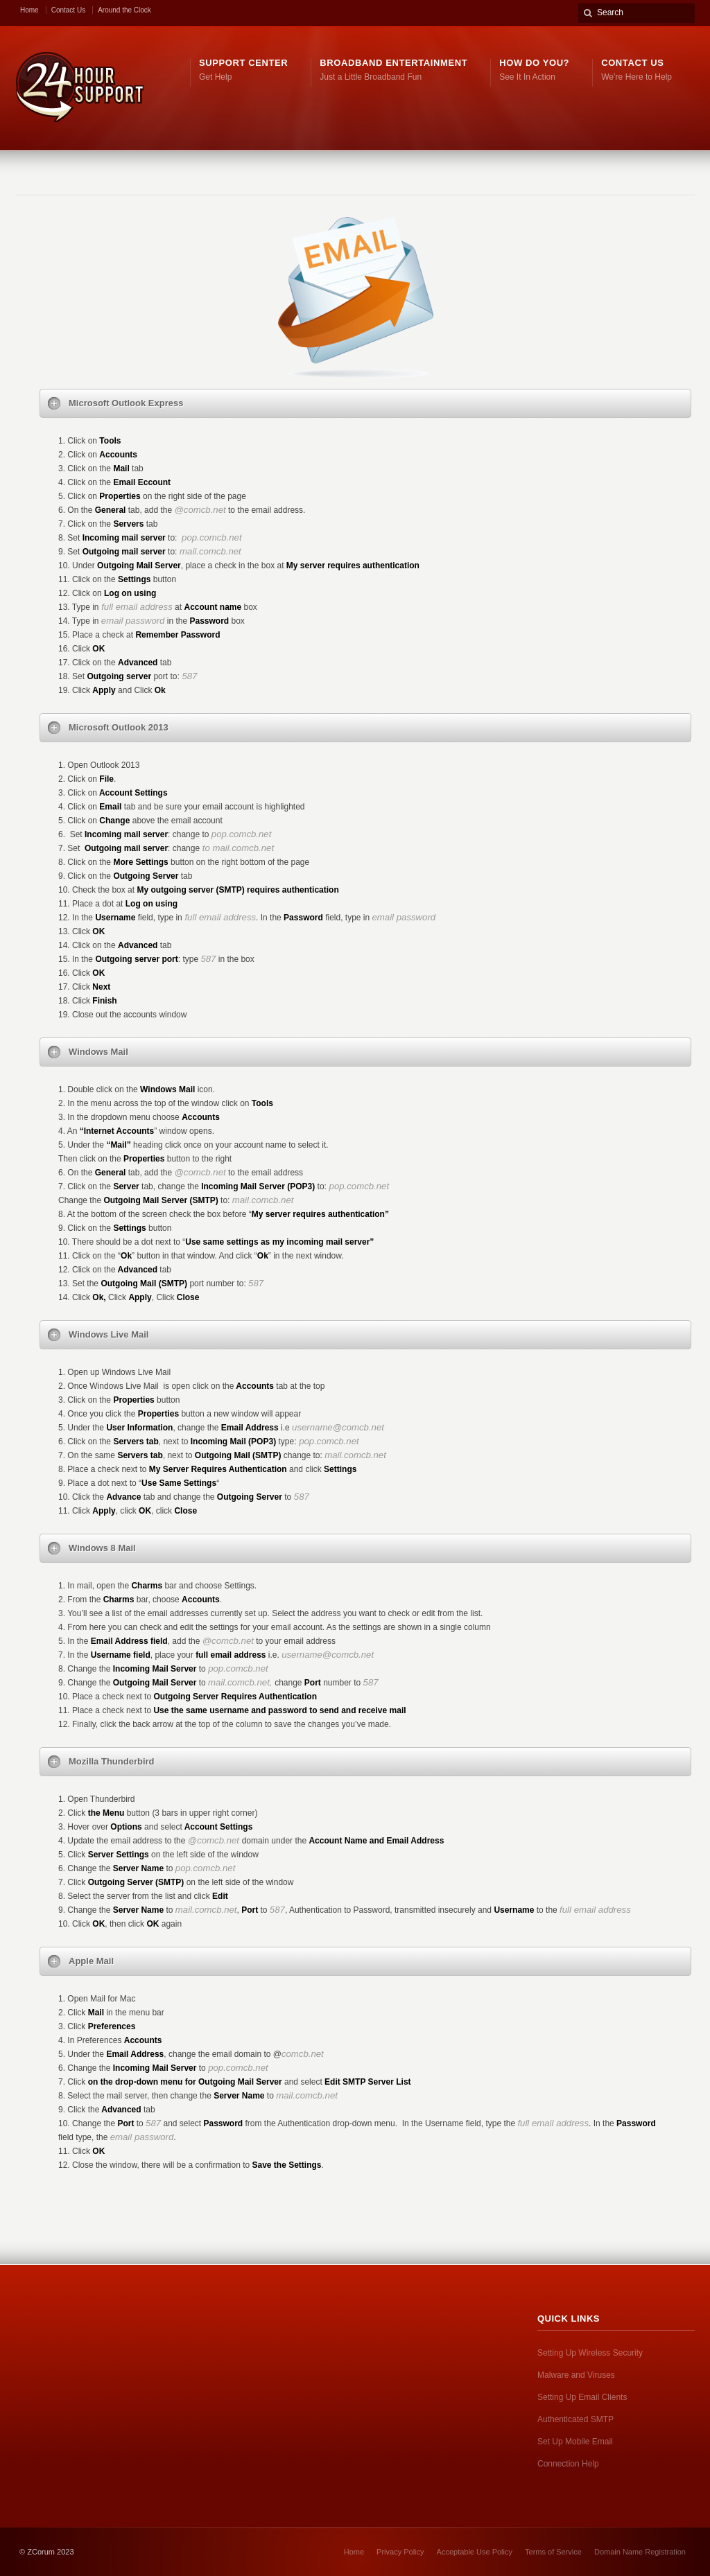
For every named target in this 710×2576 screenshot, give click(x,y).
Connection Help (568, 2464)
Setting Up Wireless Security (590, 2353)
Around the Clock (124, 10)
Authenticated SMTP (575, 2419)
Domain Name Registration (640, 2552)
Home (29, 10)
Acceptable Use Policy (474, 2552)
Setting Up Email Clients (582, 2397)
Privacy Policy (400, 2552)
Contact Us (68, 10)
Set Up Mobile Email (575, 2441)
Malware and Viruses (576, 2375)
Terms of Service (553, 2552)
